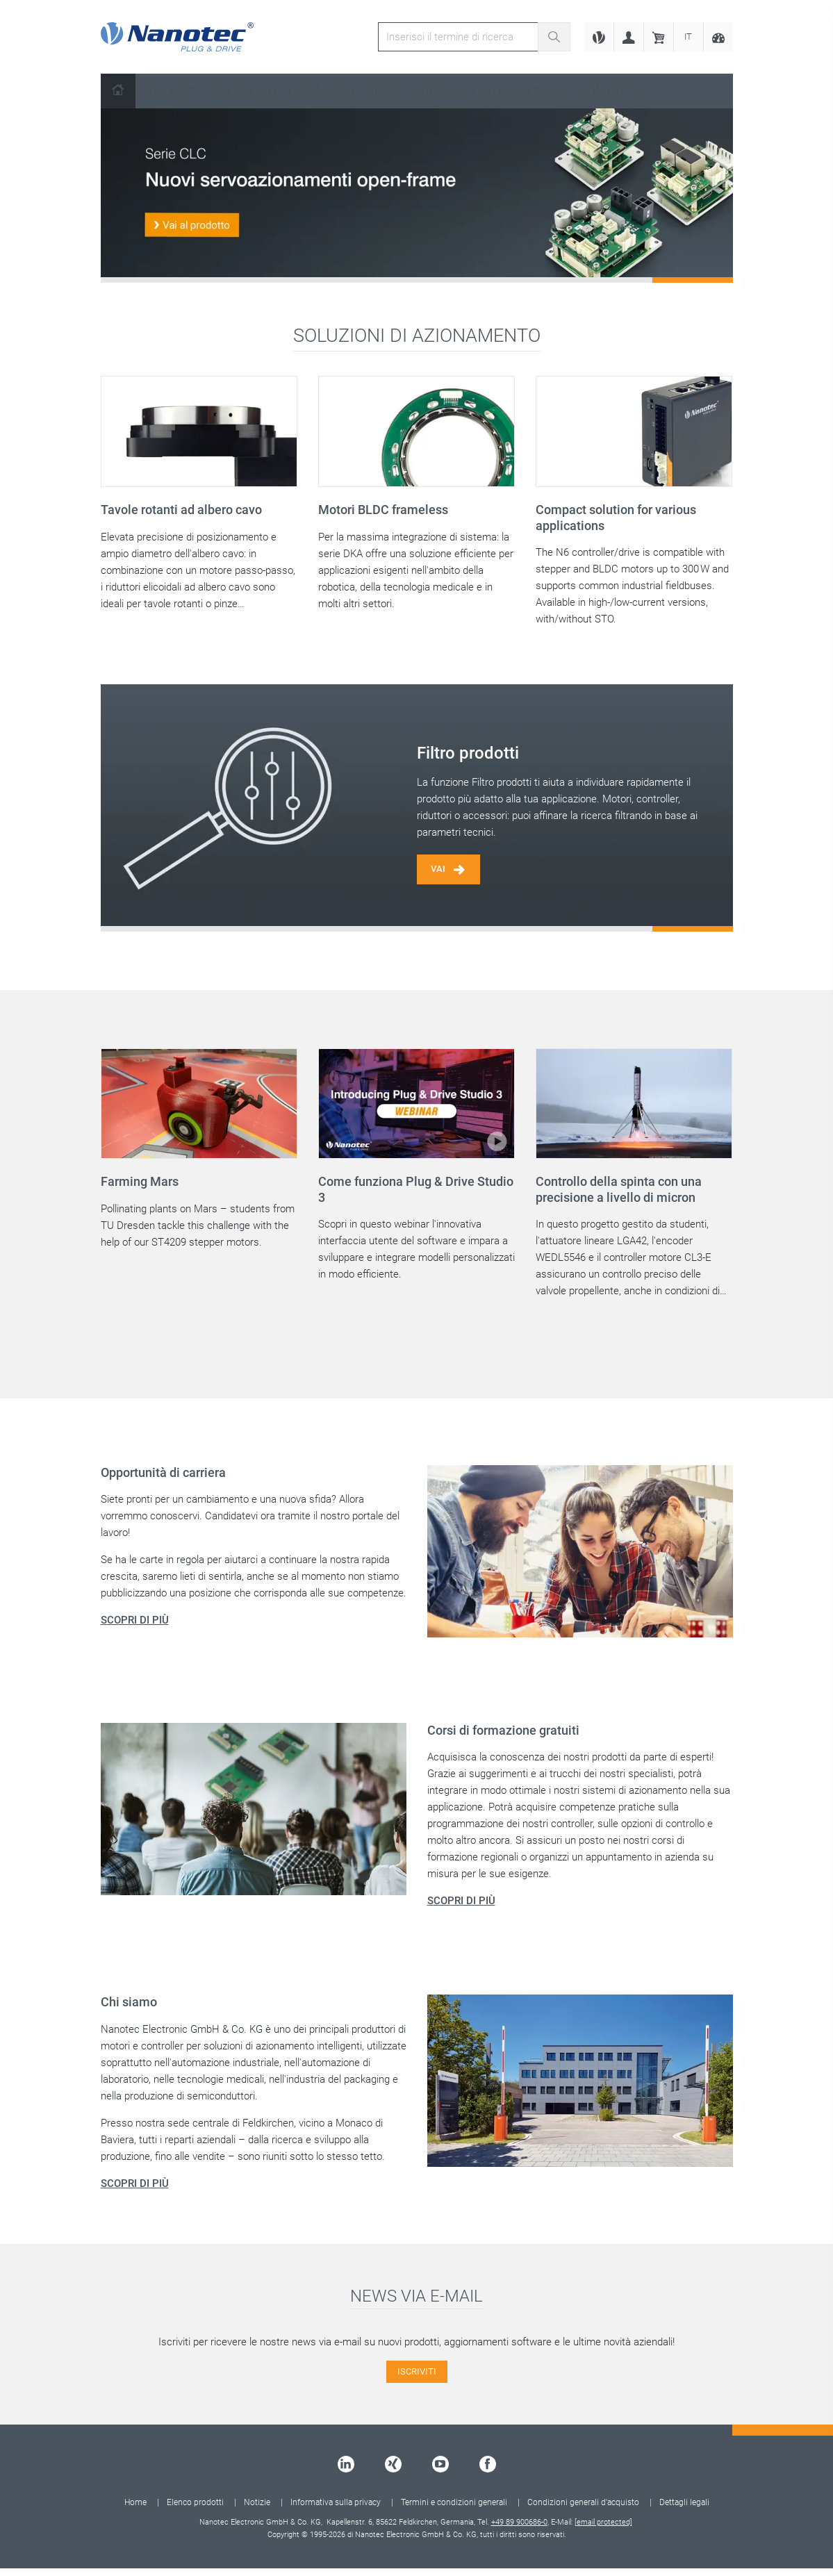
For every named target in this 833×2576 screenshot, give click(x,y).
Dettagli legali (684, 2510)
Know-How (244, 90)
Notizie (257, 2510)
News (382, 90)
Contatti (608, 90)
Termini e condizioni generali (454, 2510)
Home (135, 2510)
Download (321, 90)
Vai (451, 873)
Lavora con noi (520, 90)
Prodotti (170, 90)
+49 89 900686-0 (519, 2529)
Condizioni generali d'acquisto (583, 2510)
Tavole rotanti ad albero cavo (181, 509)
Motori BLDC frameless (383, 509)
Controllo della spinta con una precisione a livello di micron (619, 1195)
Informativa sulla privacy (335, 2510)
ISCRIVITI (416, 2378)
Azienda (436, 90)
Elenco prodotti (195, 2510)
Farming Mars (140, 1187)
